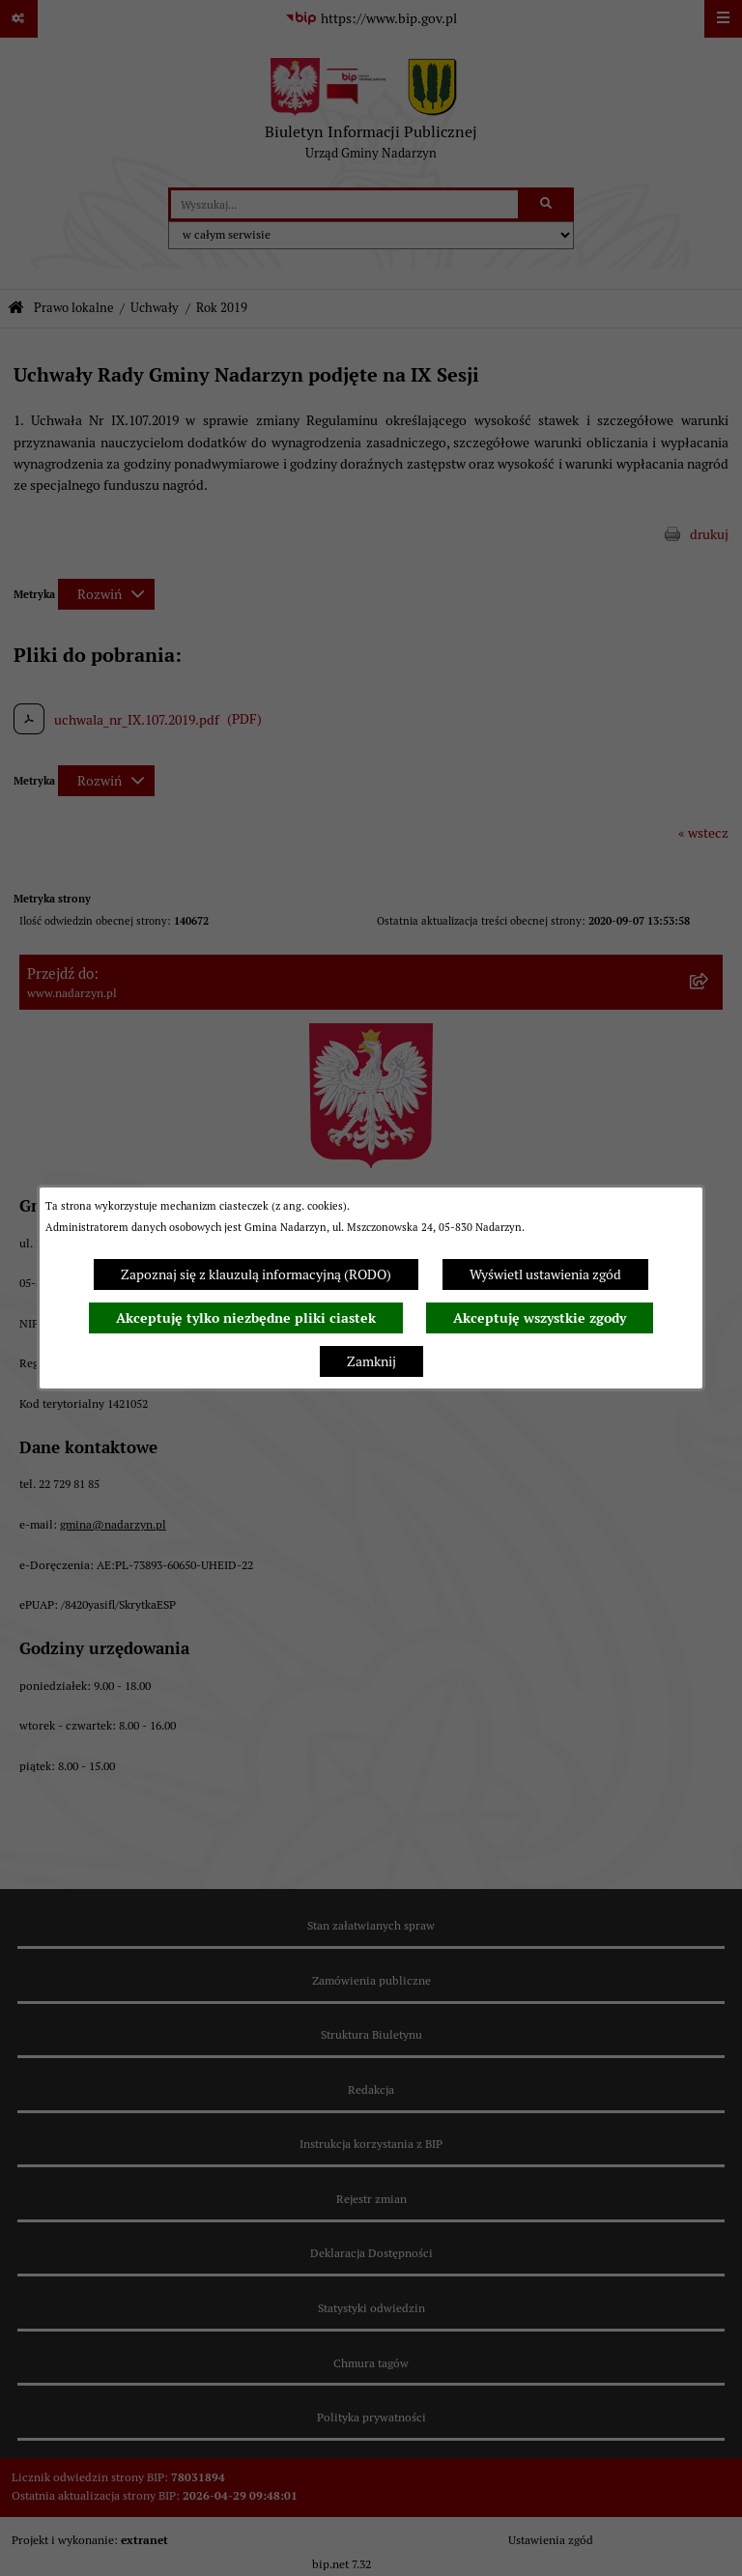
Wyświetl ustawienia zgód (545, 1274)
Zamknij (371, 1361)
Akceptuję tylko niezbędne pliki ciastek (246, 1318)
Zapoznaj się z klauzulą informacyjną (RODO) (256, 1274)
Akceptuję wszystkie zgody (539, 1318)
